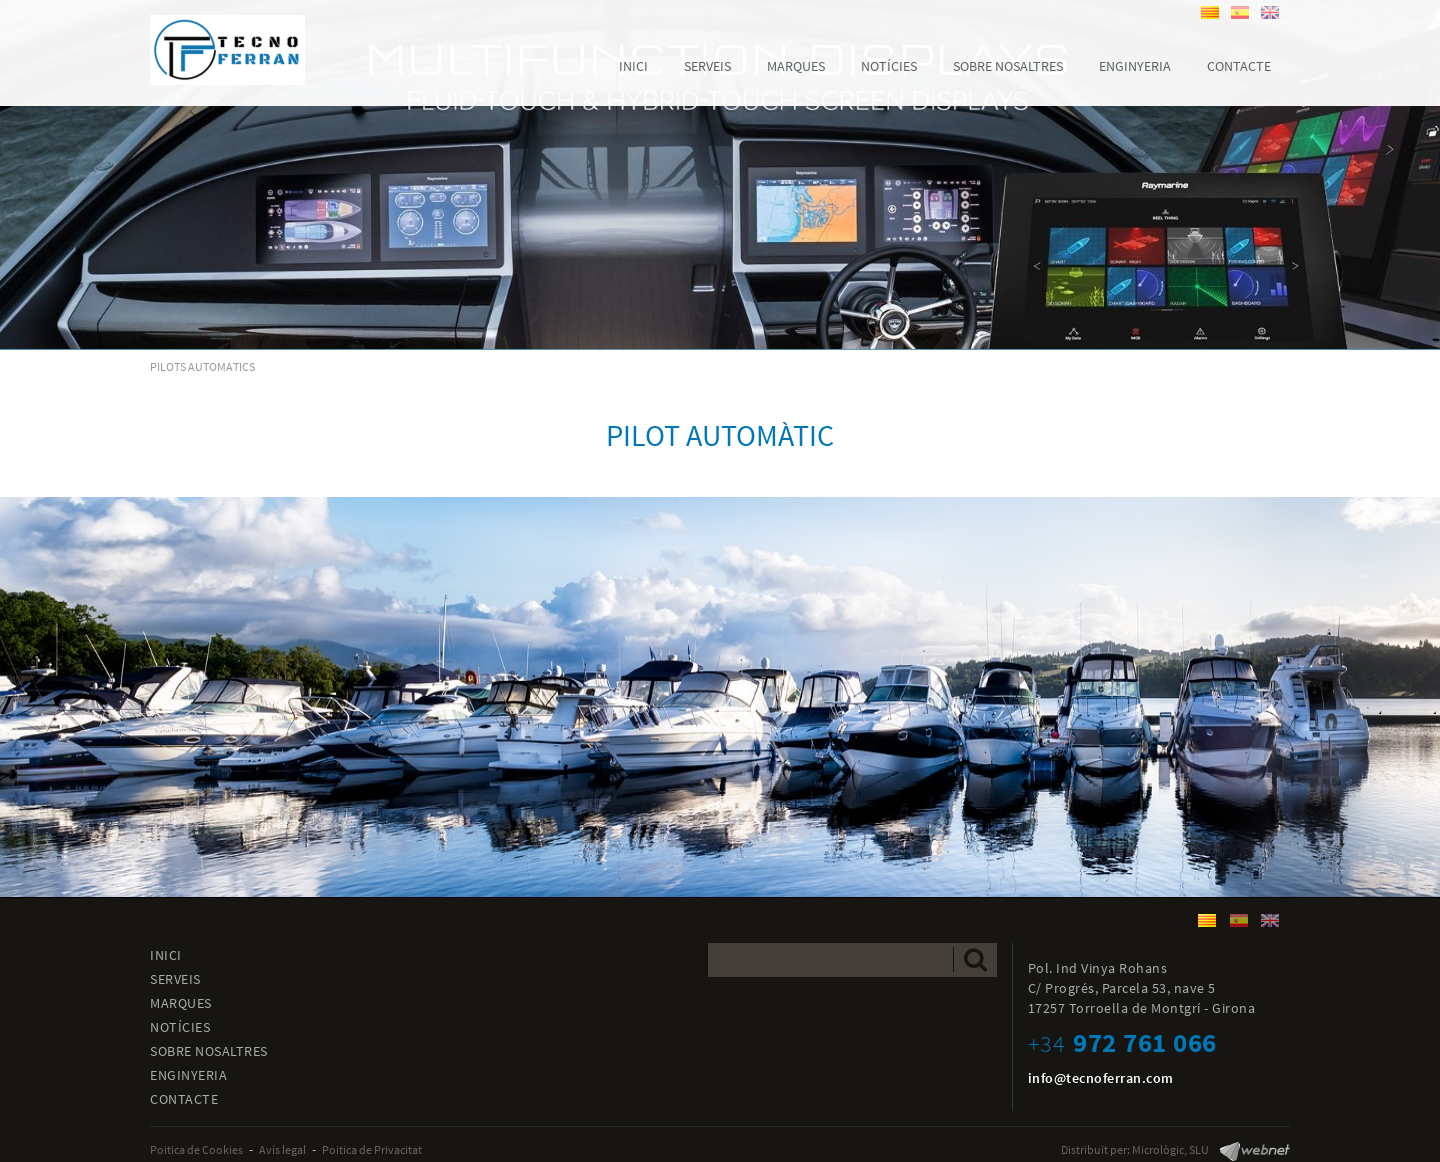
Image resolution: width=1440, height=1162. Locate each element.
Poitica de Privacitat (372, 1149)
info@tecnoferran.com (1101, 1078)
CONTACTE (184, 1099)
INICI (166, 955)
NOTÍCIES (180, 1027)
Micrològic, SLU (1170, 1149)
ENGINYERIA (188, 1075)
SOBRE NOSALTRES (209, 1051)
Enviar (975, 959)
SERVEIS (175, 979)
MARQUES (181, 1003)
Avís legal (282, 1149)
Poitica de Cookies (196, 1149)
